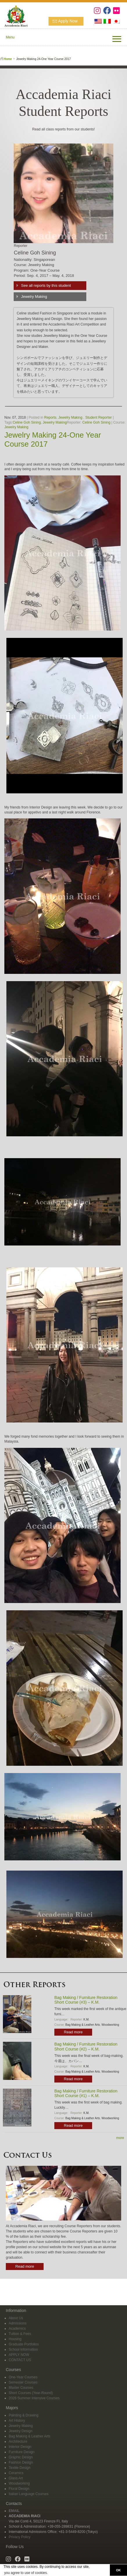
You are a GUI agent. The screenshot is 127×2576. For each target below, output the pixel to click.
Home (8, 59)
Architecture (18, 2441)
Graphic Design (21, 2457)
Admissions (17, 2323)
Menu (10, 37)
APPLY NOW (19, 2355)
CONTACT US (20, 2360)
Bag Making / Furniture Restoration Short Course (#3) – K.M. (85, 2000)
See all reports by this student (46, 285)
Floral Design (19, 2489)
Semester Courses (23, 2382)
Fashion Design (21, 2462)
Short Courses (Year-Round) (31, 2393)
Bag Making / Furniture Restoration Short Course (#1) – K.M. (85, 2093)
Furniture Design (22, 2452)
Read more (73, 2032)
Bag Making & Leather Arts (82, 2024)
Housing (15, 2339)
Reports (50, 417)
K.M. (86, 2019)
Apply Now (68, 21)
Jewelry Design (20, 2431)
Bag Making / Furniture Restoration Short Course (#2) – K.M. (85, 2046)
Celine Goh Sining (27, 422)
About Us (16, 2318)
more (120, 2138)
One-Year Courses (23, 2377)
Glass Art (16, 2478)
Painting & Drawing (23, 2415)
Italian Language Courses (29, 2494)
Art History (17, 2420)
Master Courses (21, 2388)
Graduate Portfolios (24, 2344)
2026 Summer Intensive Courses (34, 2398)
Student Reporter (98, 417)
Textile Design (20, 2468)
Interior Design (20, 2447)
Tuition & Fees (20, 2334)
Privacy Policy (20, 2537)
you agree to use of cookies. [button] (26, 2573)
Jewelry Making (34, 296)
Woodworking (110, 2024)
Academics (17, 2328)
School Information (23, 2349)
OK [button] (118, 2570)
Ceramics (16, 2473)
